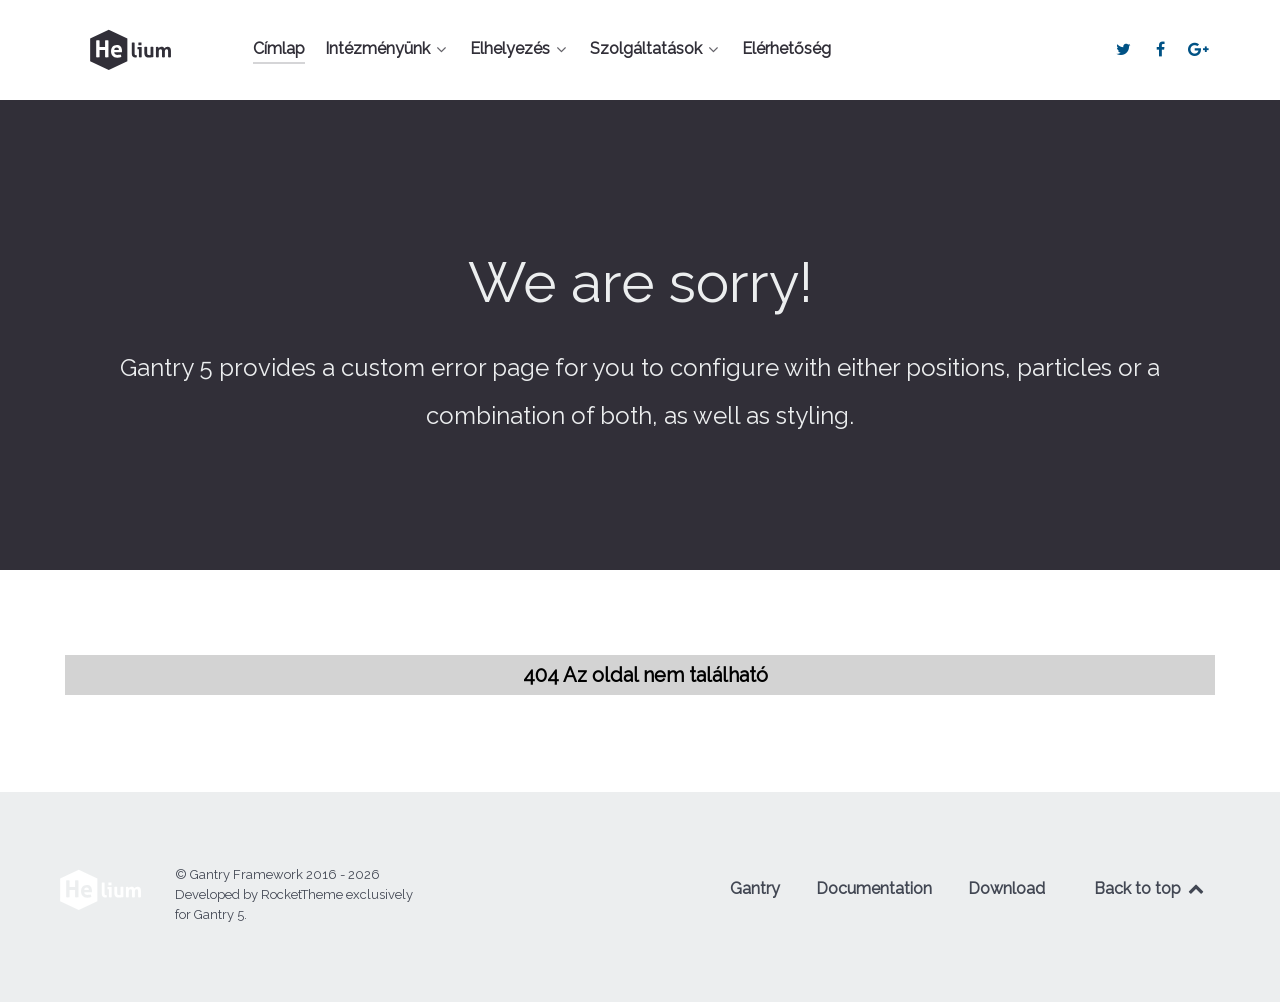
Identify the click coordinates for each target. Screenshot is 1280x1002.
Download (1006, 888)
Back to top (1150, 888)
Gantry (755, 888)
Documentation (874, 888)
